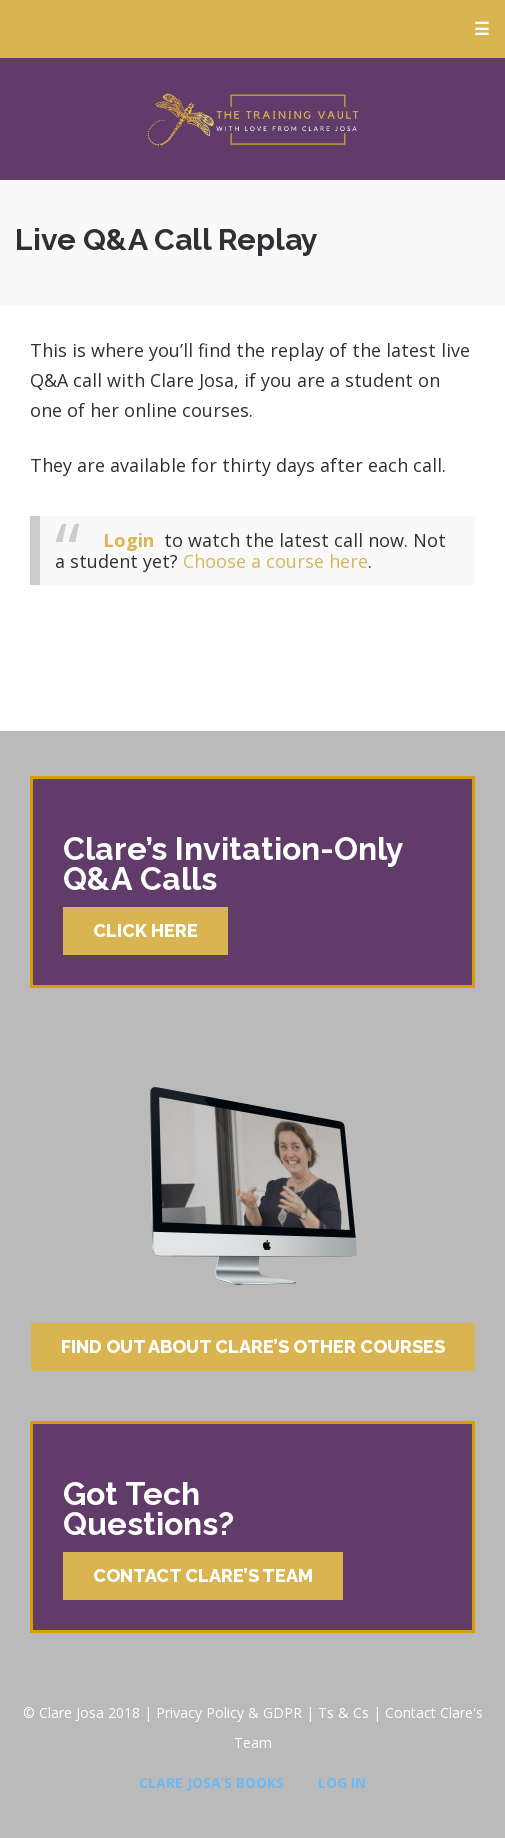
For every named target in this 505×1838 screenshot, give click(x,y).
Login (128, 540)
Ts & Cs (343, 1712)
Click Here (145, 930)
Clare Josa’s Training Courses (252, 119)
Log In (342, 1782)
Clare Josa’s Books (211, 1782)
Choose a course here (275, 561)
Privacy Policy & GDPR (229, 1712)
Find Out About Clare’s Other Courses (253, 1346)
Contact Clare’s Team (203, 1575)
